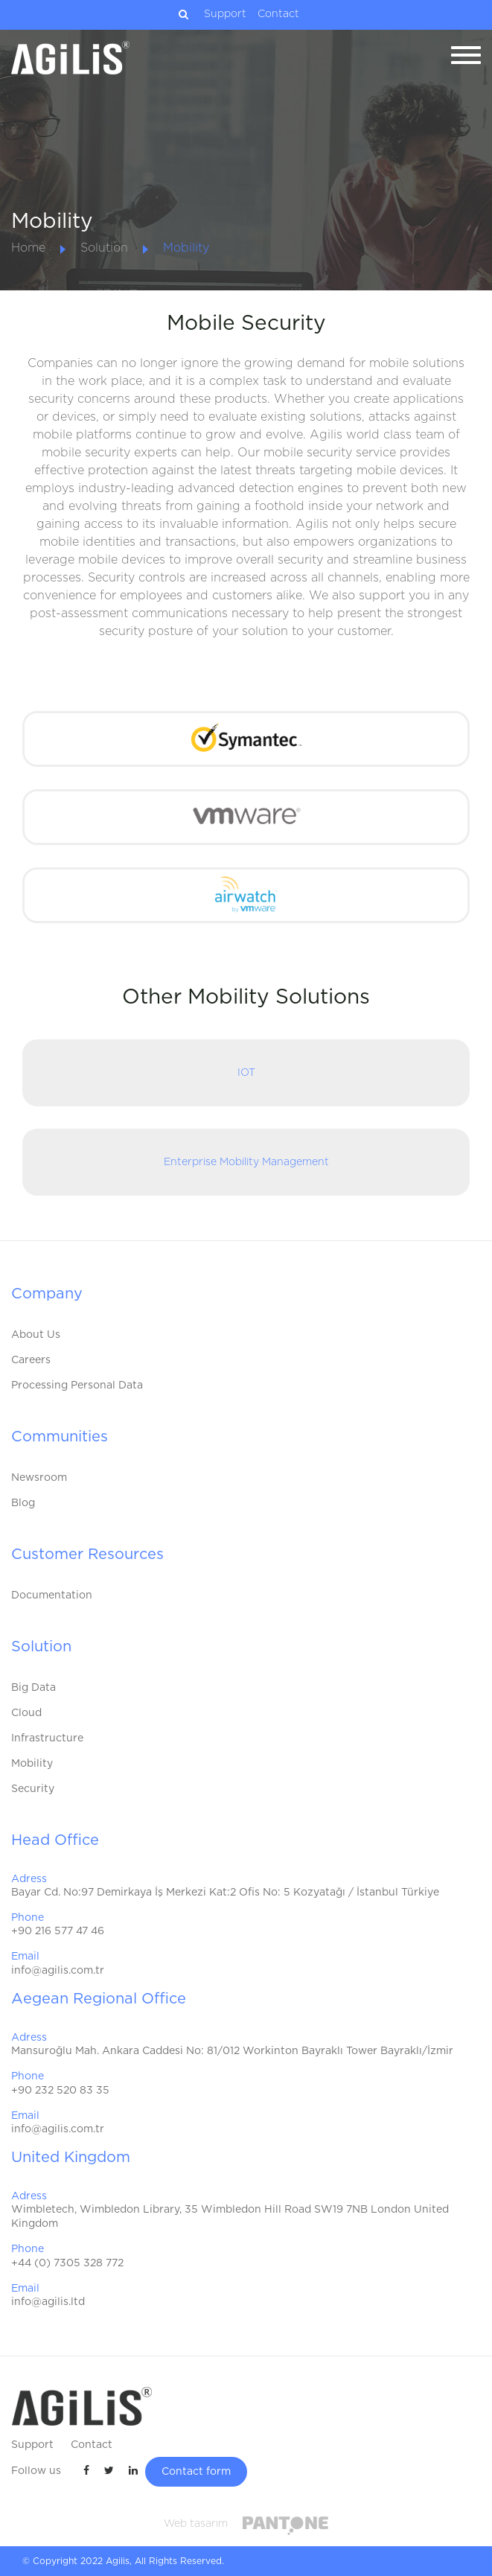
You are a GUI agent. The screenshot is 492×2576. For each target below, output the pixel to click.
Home (28, 248)
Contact (278, 14)
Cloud (26, 1713)
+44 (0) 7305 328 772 (67, 2263)
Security (32, 1789)
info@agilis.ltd (48, 2302)
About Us (35, 1335)
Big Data (33, 1688)
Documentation (51, 1595)
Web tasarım (196, 2524)
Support (225, 14)
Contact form (196, 2472)
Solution (104, 248)
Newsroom (39, 1478)
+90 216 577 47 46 (57, 1931)
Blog (23, 1503)
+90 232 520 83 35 (60, 2090)
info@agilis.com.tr (57, 1971)
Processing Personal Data (77, 1385)
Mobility (186, 248)
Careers (31, 1360)
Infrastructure (47, 1738)
